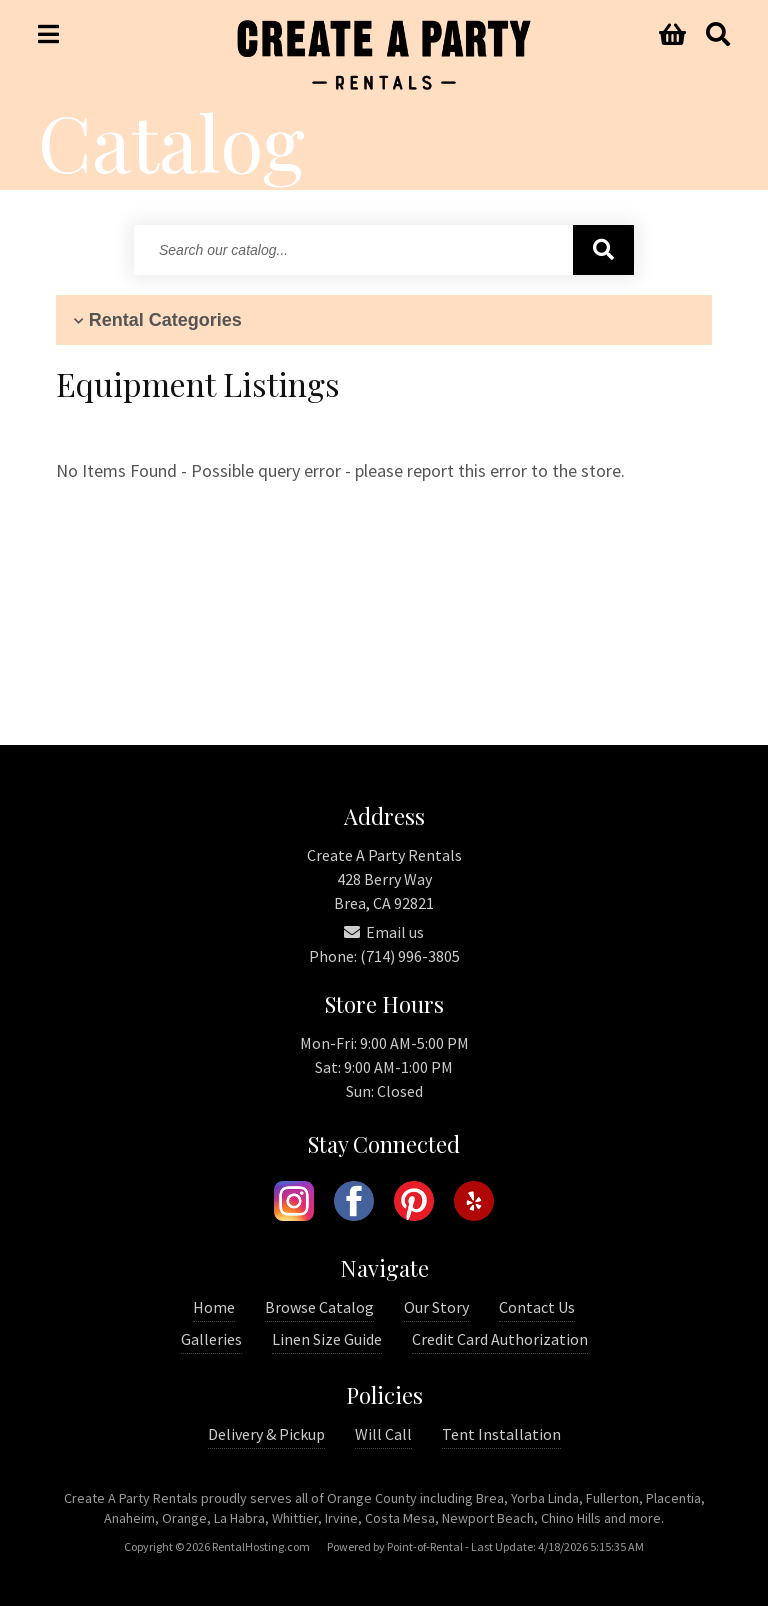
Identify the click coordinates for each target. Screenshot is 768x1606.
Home (214, 1307)
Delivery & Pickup (266, 1434)
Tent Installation (501, 1434)
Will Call (383, 1434)
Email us (384, 932)
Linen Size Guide (327, 1339)
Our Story (436, 1307)
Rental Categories (155, 320)
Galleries (211, 1339)
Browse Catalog (319, 1307)
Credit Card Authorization (500, 1339)
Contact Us (537, 1307)
